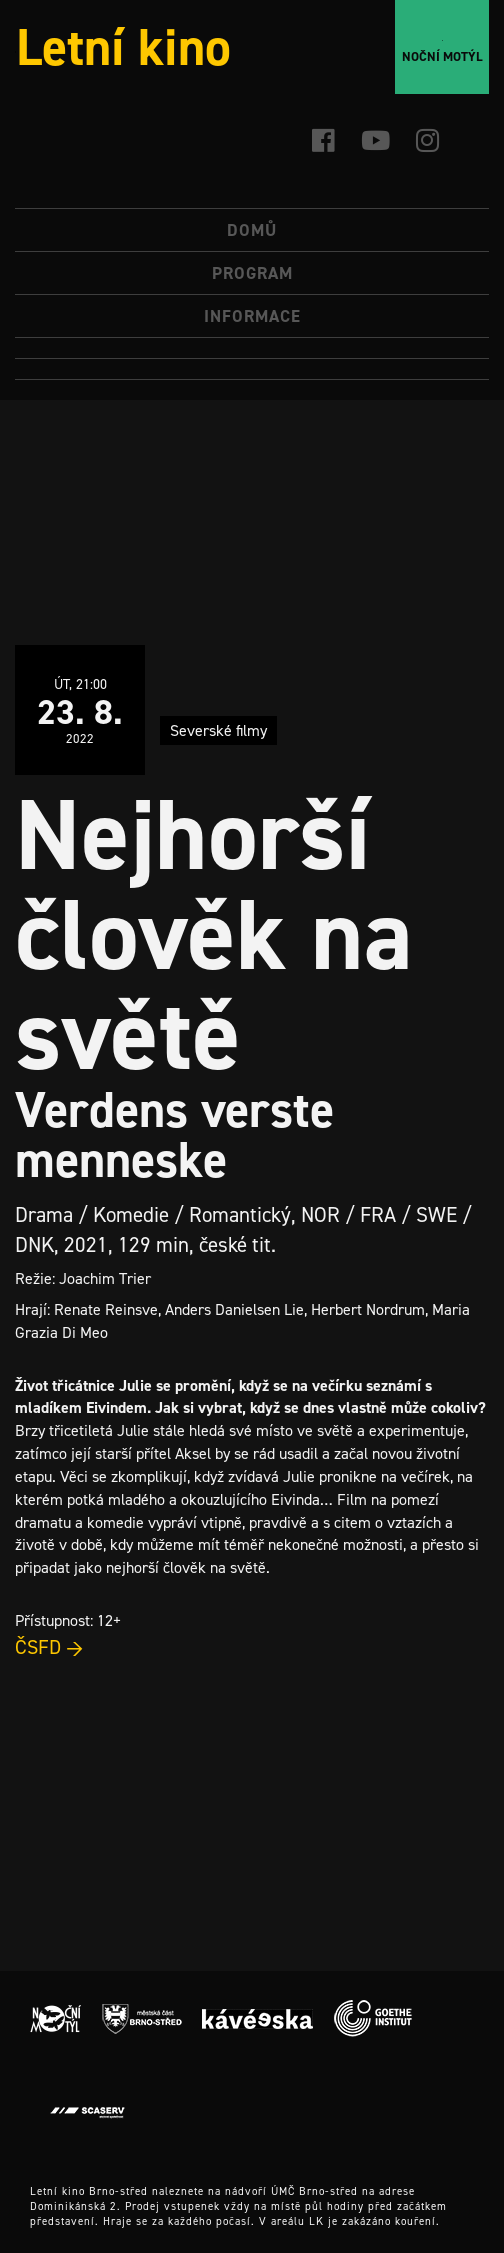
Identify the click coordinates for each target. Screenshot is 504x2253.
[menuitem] (252, 348)
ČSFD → (49, 1647)
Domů (252, 230)
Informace (252, 316)
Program (252, 273)
